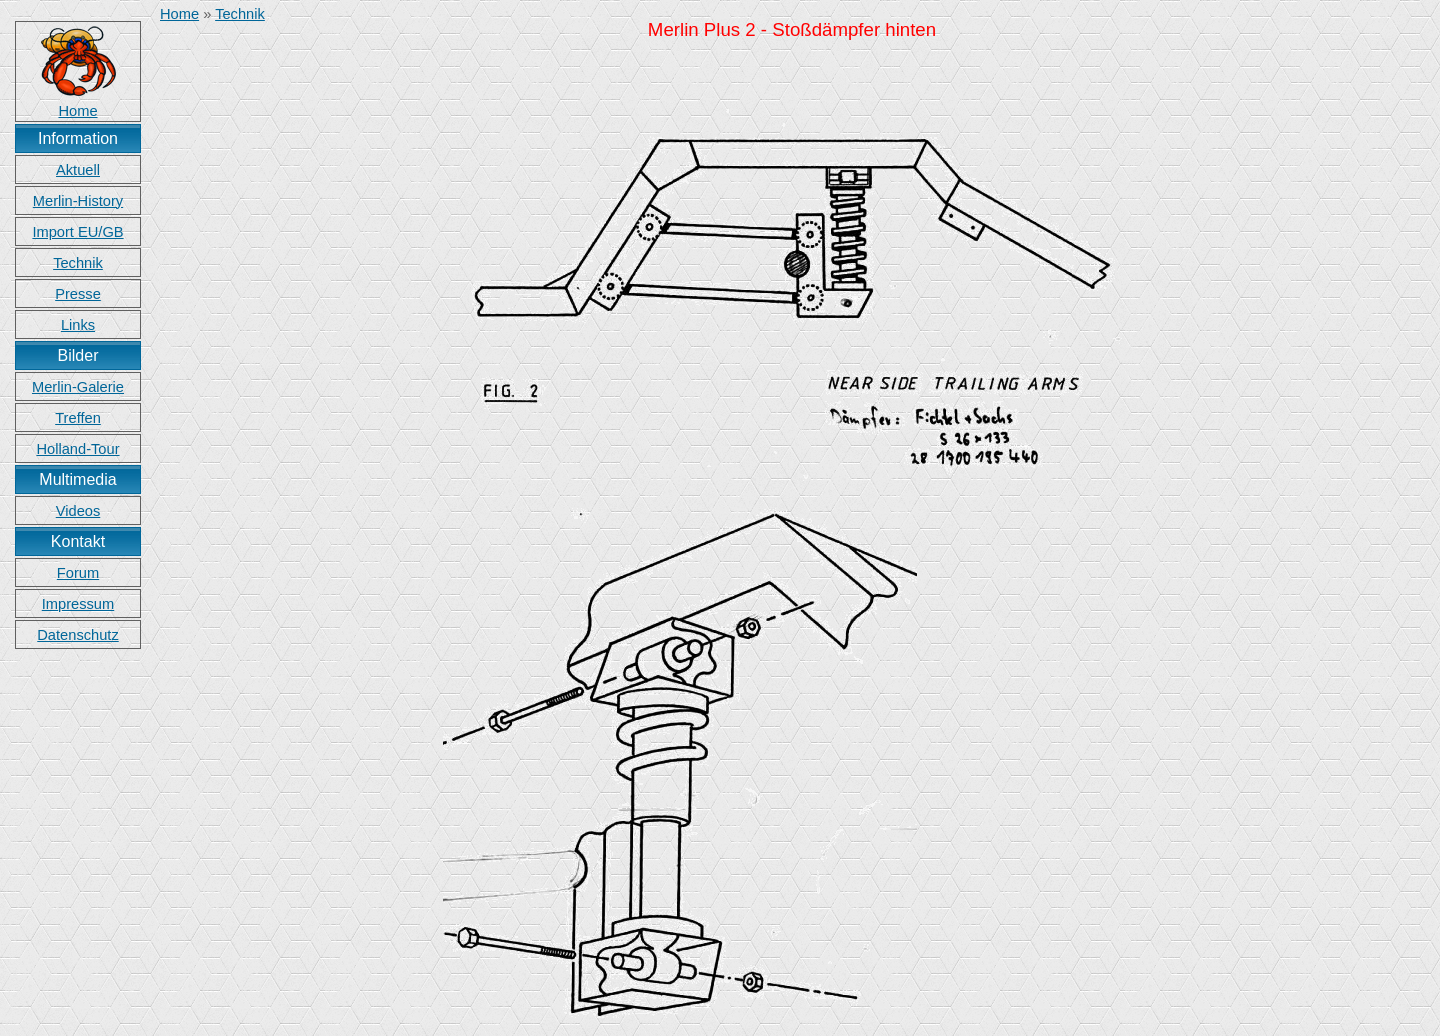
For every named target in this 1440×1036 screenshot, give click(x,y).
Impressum (78, 604)
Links (78, 325)
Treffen (78, 418)
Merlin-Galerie (78, 387)
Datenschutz (77, 635)
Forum (78, 573)
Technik (78, 263)
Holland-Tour (77, 449)
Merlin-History (78, 201)
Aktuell (78, 170)
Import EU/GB (77, 232)
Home (179, 14)
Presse (78, 294)
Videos (78, 511)
